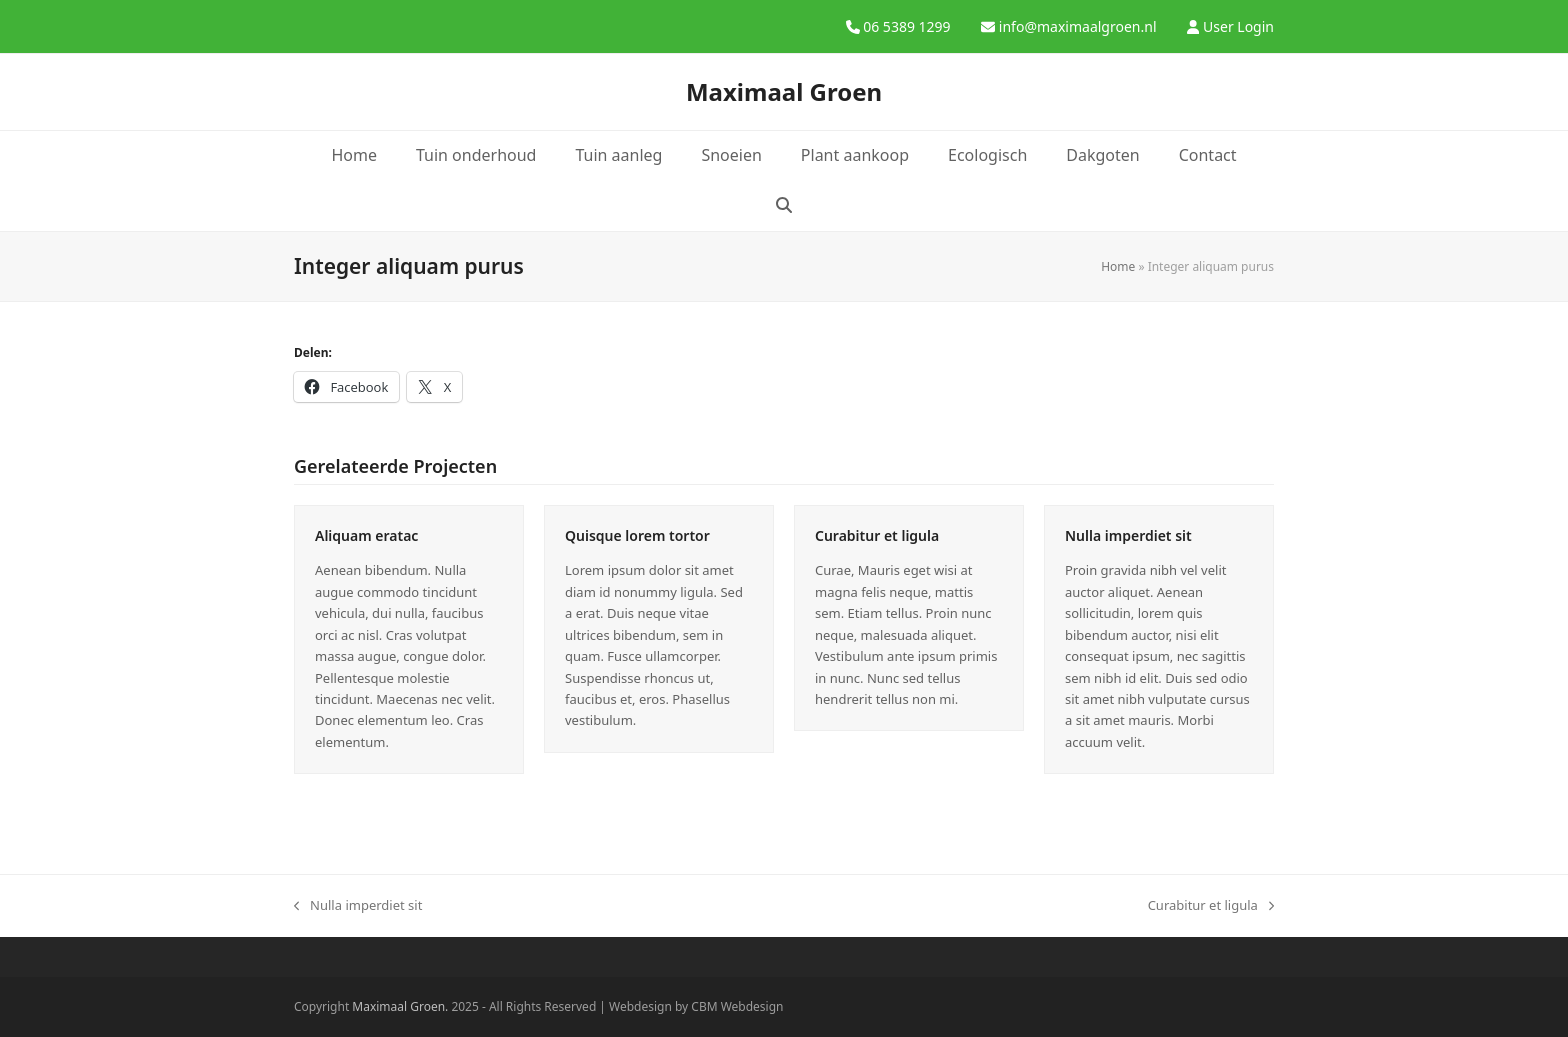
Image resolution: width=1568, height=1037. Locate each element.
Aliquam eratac (366, 535)
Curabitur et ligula (877, 535)
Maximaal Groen (784, 91)
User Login (1238, 26)
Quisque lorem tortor (637, 535)
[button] (784, 206)
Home (1118, 266)
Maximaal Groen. (400, 1006)
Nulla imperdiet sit (1128, 535)
